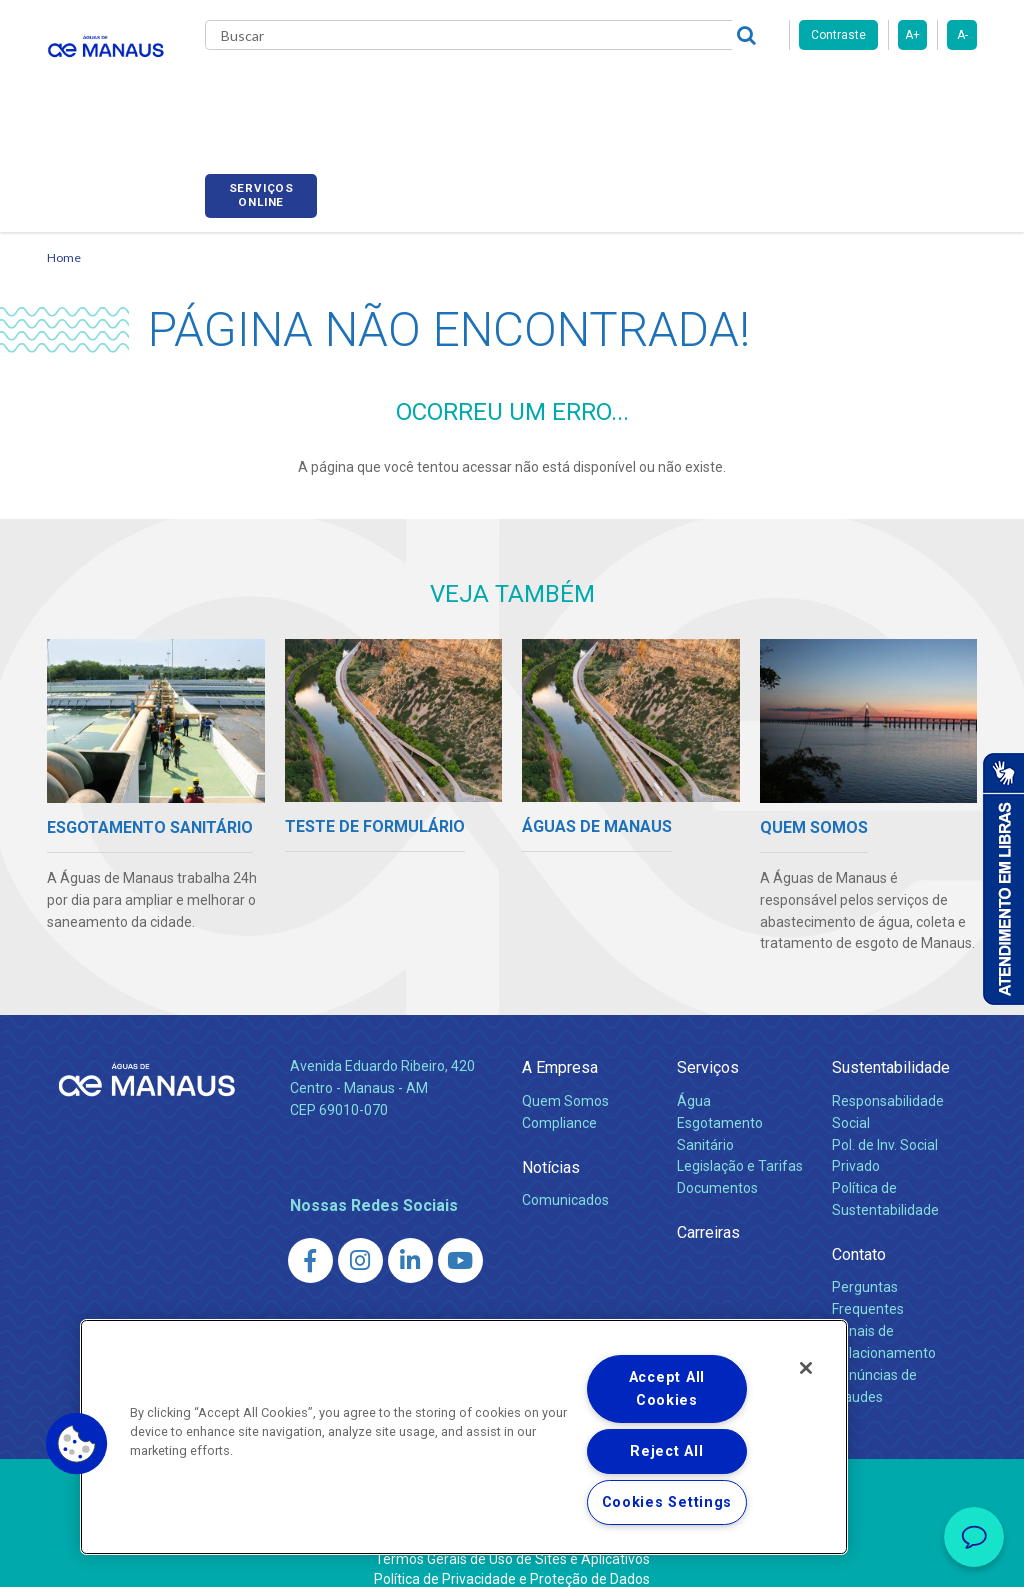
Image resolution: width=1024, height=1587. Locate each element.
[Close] (806, 1368)
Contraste (838, 35)
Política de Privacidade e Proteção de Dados (512, 1557)
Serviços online (921, 93)
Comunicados (565, 1177)
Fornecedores (777, 90)
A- (962, 35)
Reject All (666, 1451)
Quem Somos (565, 1078)
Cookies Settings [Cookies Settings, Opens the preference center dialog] (667, 1502)
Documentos (717, 1166)
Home (64, 235)
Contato (859, 1232)
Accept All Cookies (667, 1389)
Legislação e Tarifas (740, 1144)
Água (694, 1078)
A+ (912, 35)
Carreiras (671, 90)
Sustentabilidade (891, 1045)
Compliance (559, 1100)
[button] (77, 1444)
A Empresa (560, 1045)
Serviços (708, 1045)
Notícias (551, 1144)
